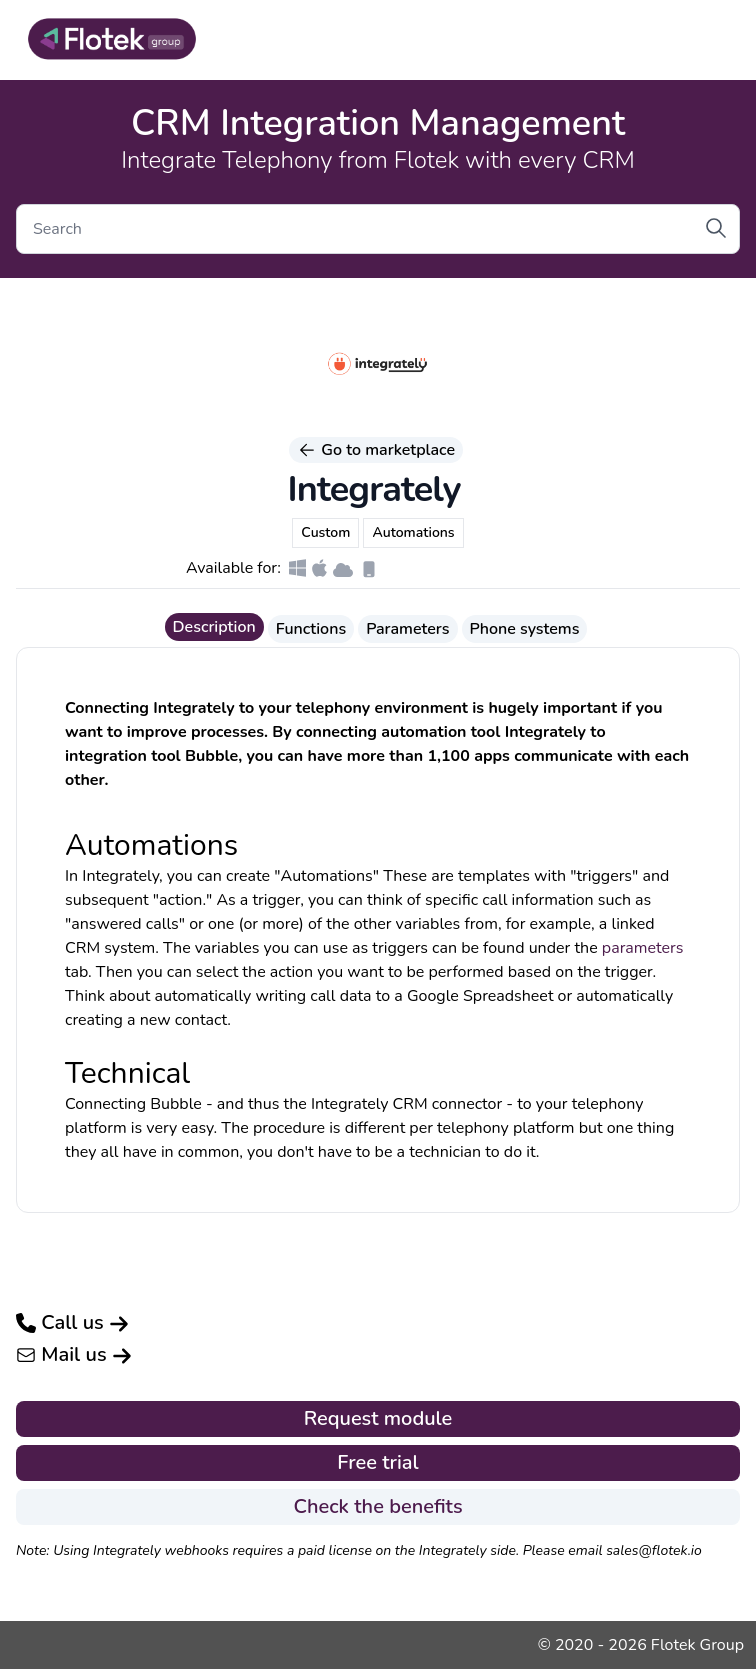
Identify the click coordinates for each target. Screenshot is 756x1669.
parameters (643, 948)
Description (214, 627)
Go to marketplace (376, 450)
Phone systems (525, 629)
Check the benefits (377, 1506)
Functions (311, 629)
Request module (378, 1418)
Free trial (377, 1462)
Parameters (407, 629)
